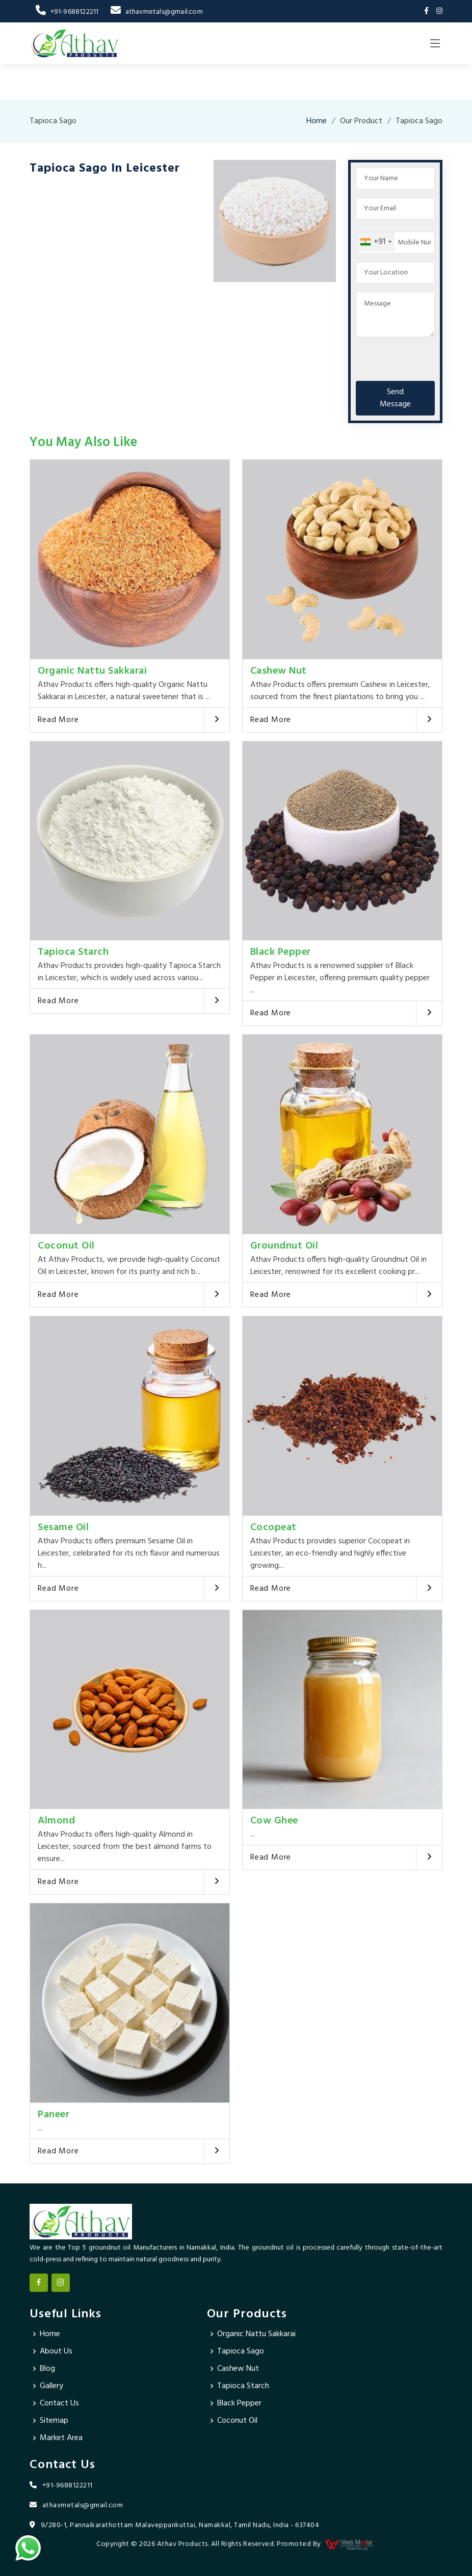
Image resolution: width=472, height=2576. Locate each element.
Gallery (51, 2386)
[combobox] (375, 242)
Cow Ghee (274, 1821)
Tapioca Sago (240, 2351)
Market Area (61, 2438)
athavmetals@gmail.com (156, 12)
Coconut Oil (66, 1246)
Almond (56, 1821)
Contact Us (59, 2403)
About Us (56, 2351)
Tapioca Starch (73, 952)
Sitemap (54, 2421)
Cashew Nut (278, 671)
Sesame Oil (63, 1527)
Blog (47, 2369)
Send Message (395, 398)
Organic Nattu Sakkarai (92, 671)
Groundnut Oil (284, 1246)
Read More (58, 720)
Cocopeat (273, 1527)
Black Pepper (280, 952)
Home (316, 121)
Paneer (53, 2114)
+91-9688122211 (67, 12)
